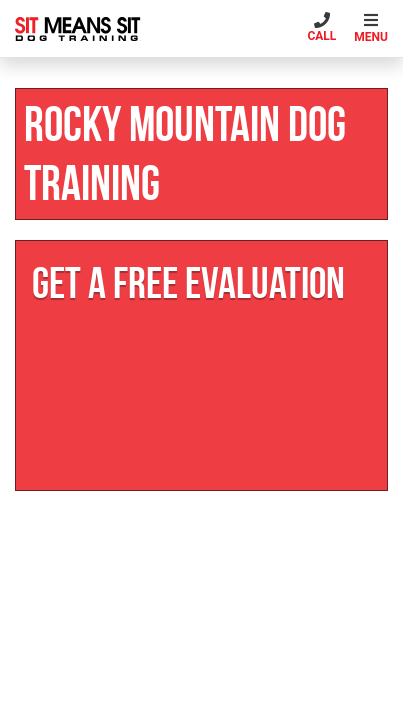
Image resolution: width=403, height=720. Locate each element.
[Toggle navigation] (373, 28)
